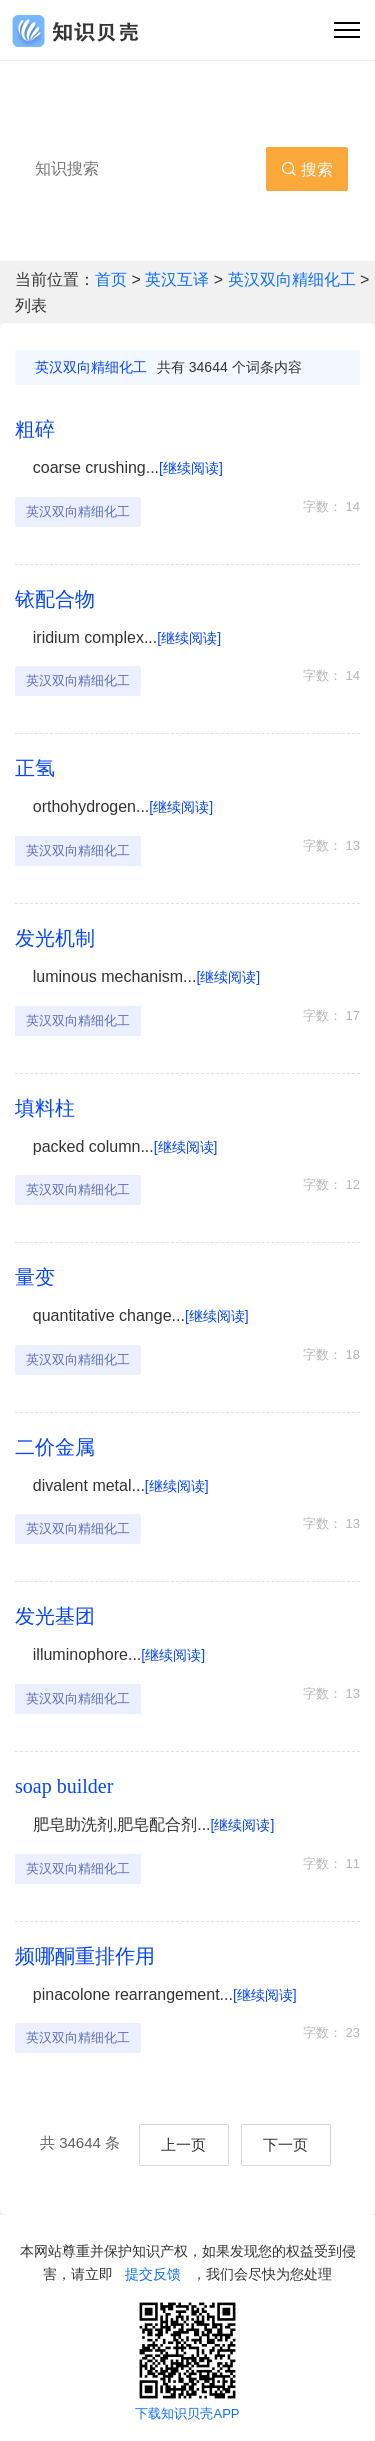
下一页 (285, 2144)
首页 (113, 279)
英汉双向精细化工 (292, 279)
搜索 (307, 169)
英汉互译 (179, 279)
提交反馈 (153, 2274)
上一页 (183, 2144)
